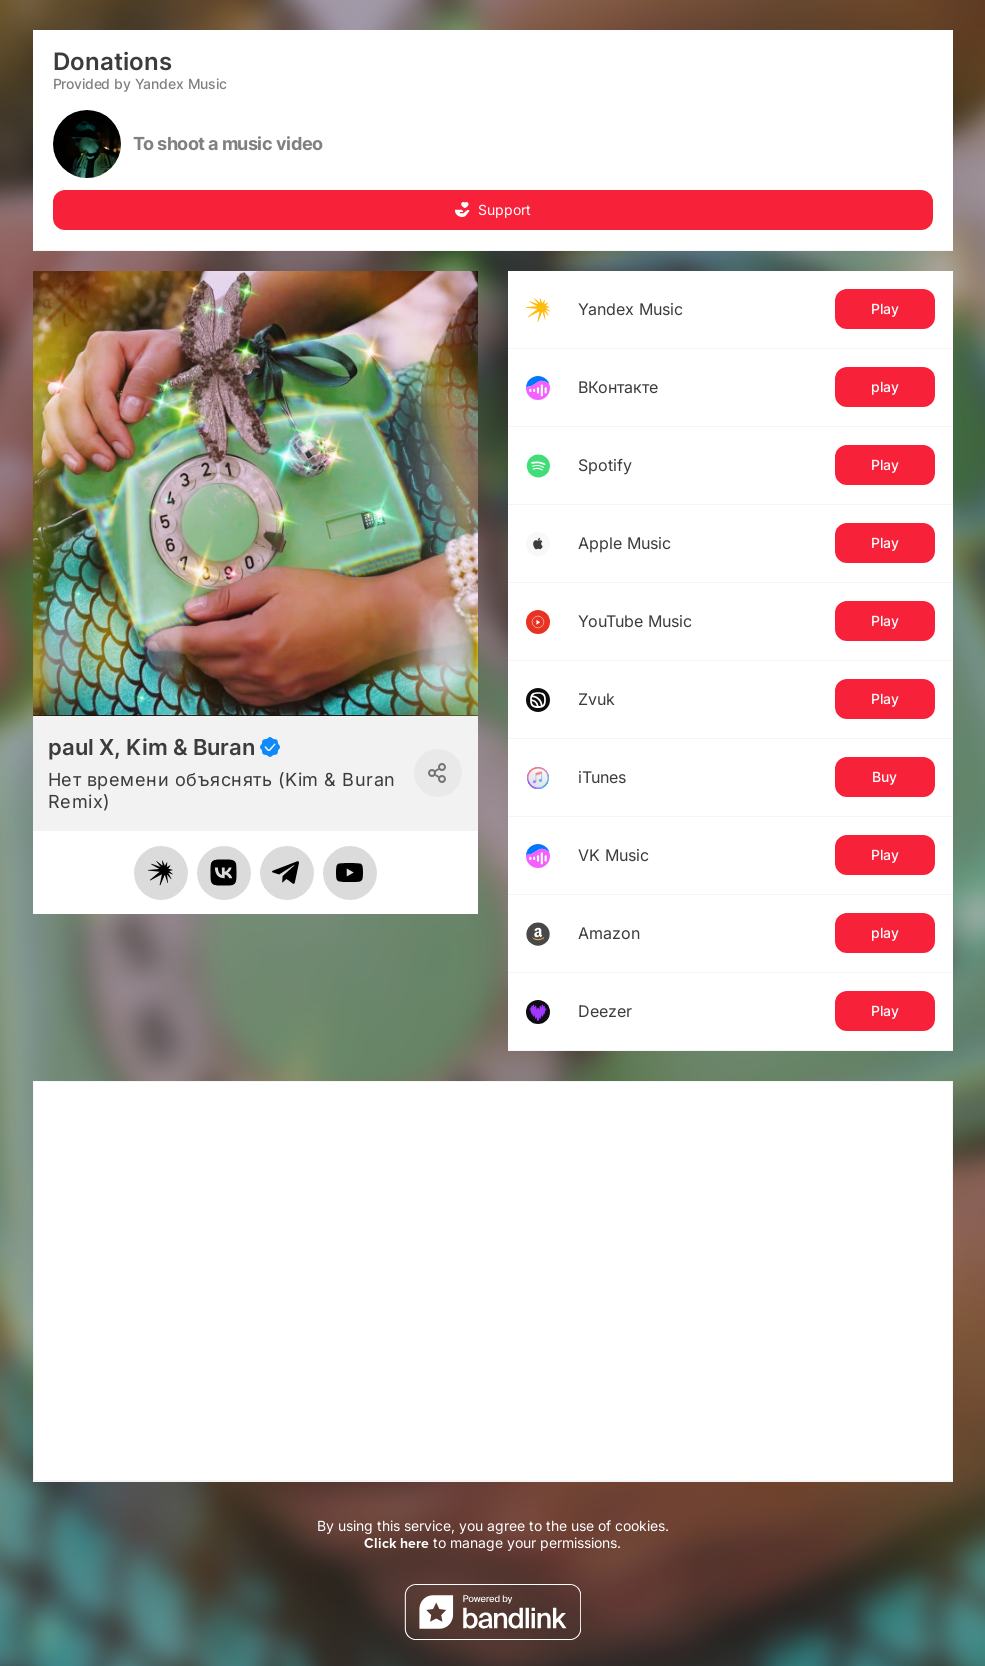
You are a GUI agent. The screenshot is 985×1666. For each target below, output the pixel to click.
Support (492, 209)
